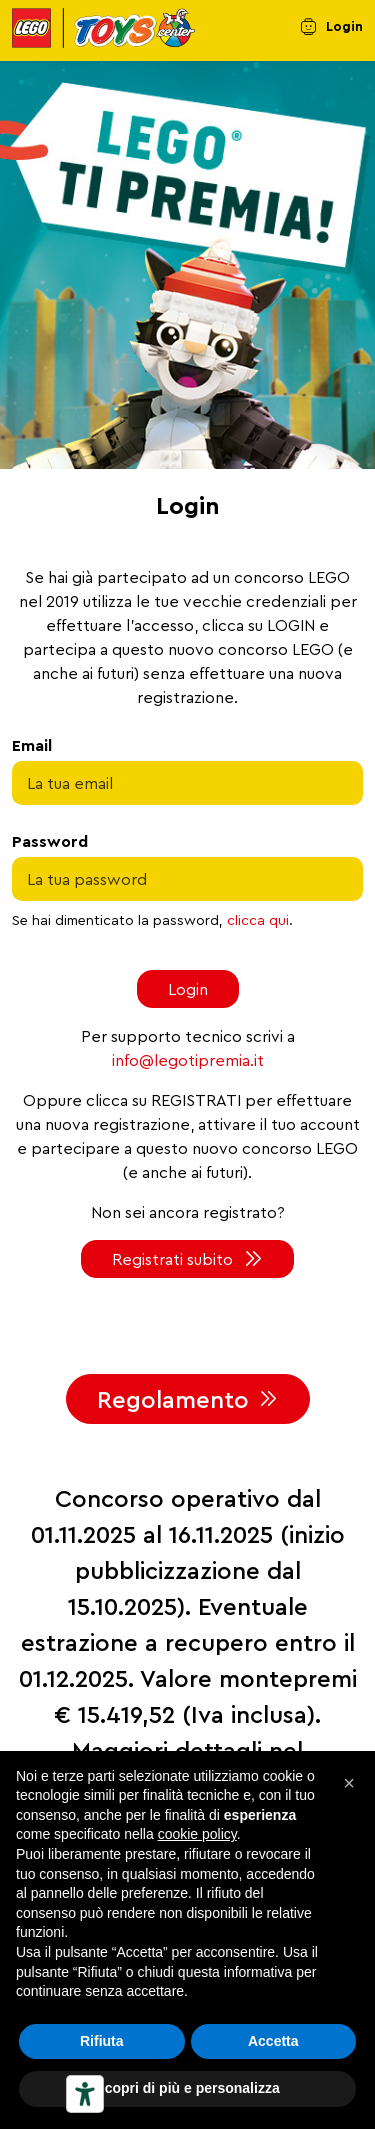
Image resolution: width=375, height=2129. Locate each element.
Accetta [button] (273, 2041)
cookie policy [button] (197, 1834)
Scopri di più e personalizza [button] (187, 2088)
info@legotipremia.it (188, 1060)
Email (32, 745)
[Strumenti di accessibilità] (85, 2094)
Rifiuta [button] (102, 2041)
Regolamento (173, 1399)
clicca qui (258, 919)
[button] (349, 1783)
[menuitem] (332, 31)
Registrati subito (172, 1259)
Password (50, 841)
